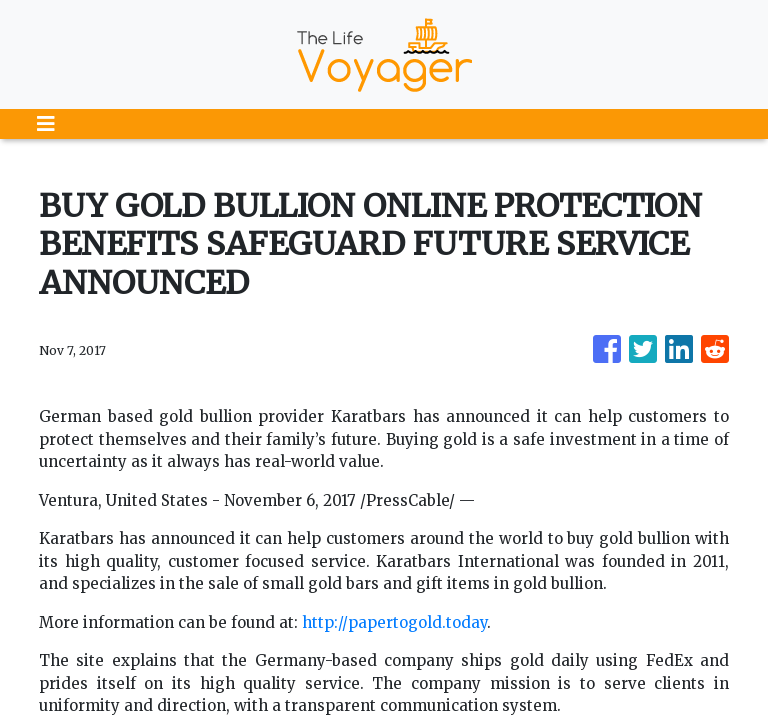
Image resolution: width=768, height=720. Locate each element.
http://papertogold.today (394, 622)
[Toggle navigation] (46, 124)
